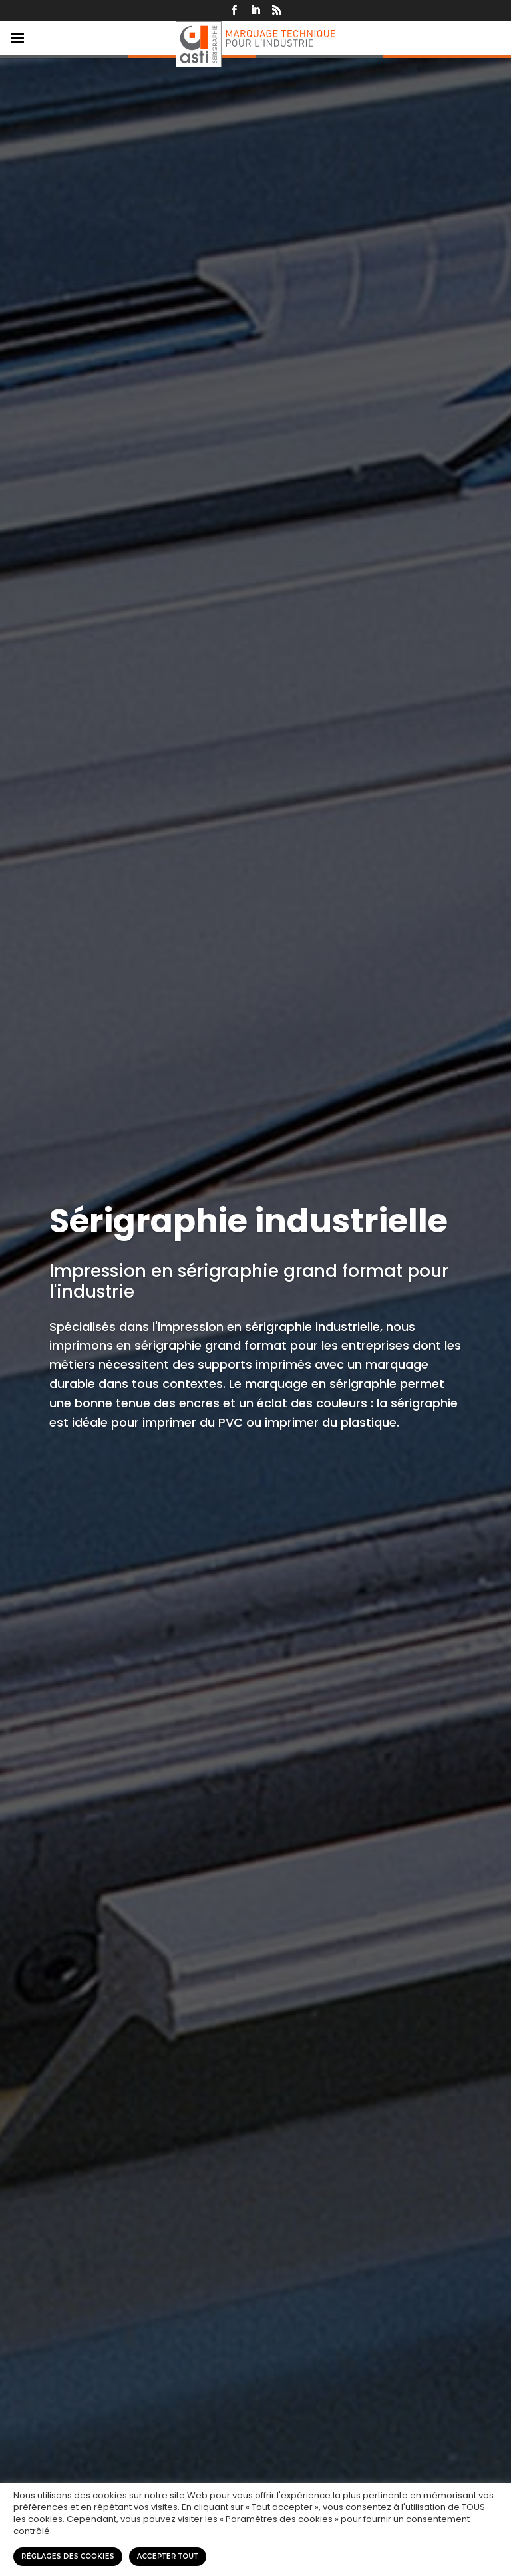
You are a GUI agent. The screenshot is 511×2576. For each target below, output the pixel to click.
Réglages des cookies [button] (67, 2556)
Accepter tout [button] (167, 2556)
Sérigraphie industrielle (248, 1221)
